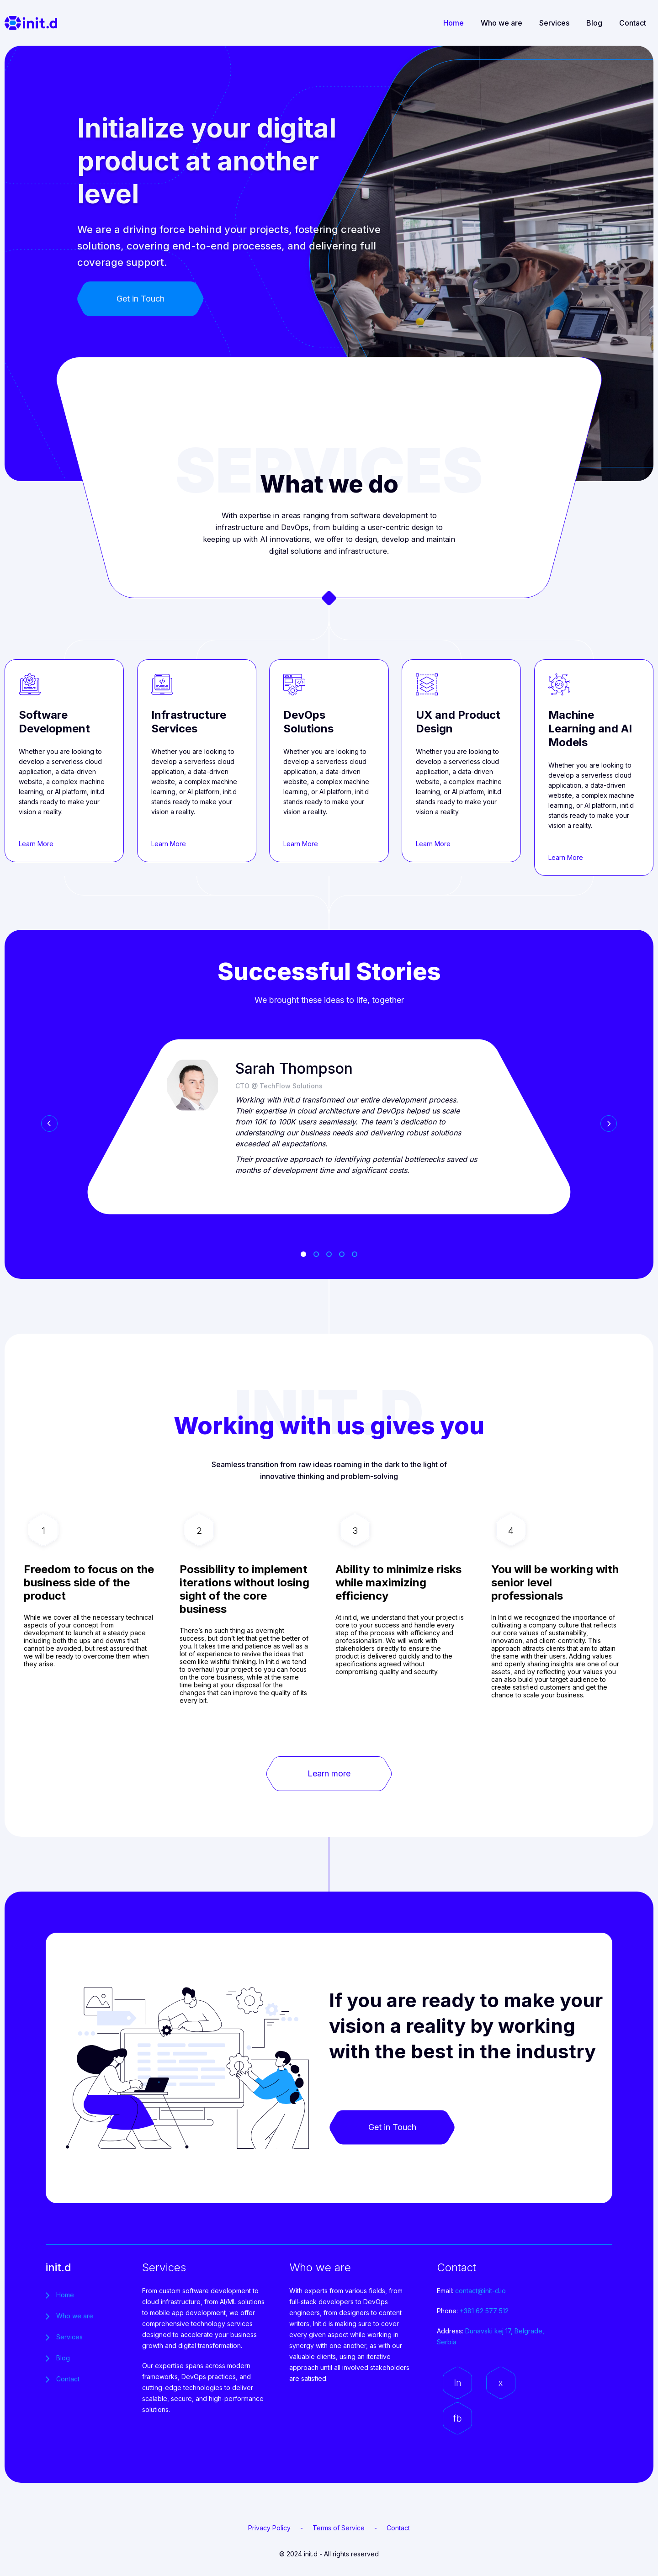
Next (608, 1123)
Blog (594, 22)
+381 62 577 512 (484, 2311)
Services (554, 22)
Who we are (501, 22)
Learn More (36, 844)
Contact (632, 22)
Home (453, 22)
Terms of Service (339, 2528)
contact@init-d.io (480, 2291)
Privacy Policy (269, 2528)
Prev (49, 1123)
